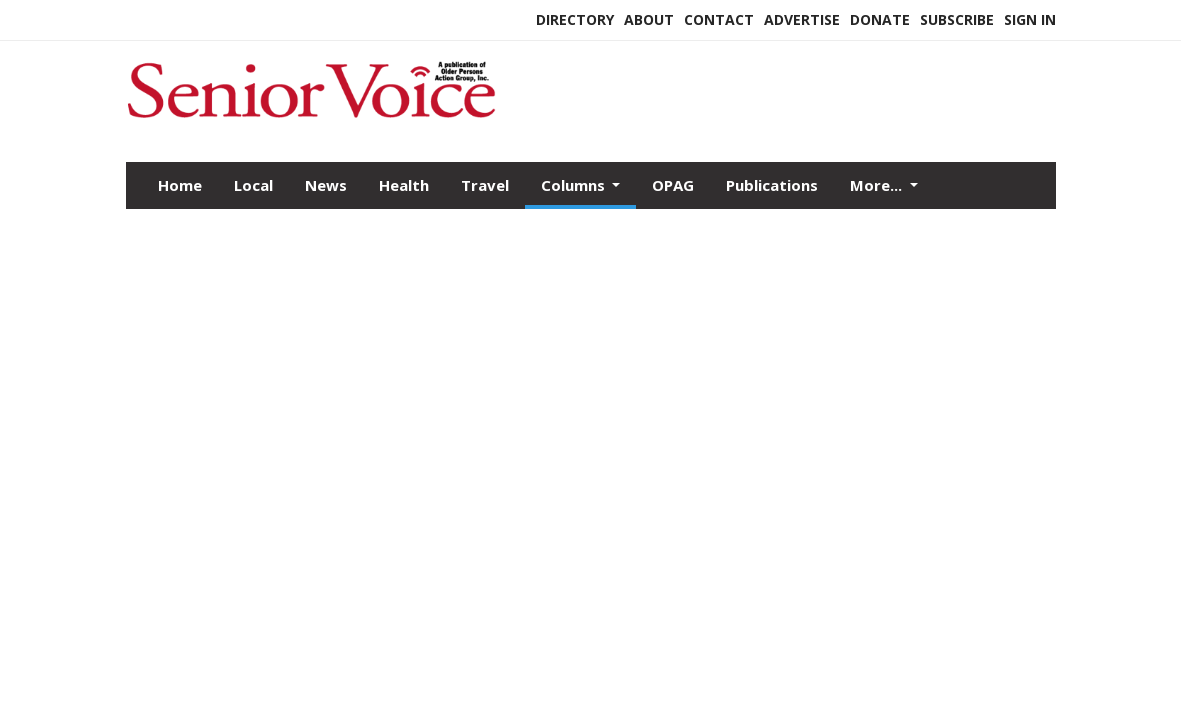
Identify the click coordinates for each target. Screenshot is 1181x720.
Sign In (1030, 19)
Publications (772, 185)
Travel (485, 185)
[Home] (311, 119)
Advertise (802, 19)
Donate (880, 19)
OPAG (673, 185)
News (326, 185)
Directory (575, 19)
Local (253, 185)
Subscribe (957, 19)
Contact (719, 19)
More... (878, 185)
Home (180, 185)
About (649, 19)
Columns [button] (575, 185)
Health (404, 185)
